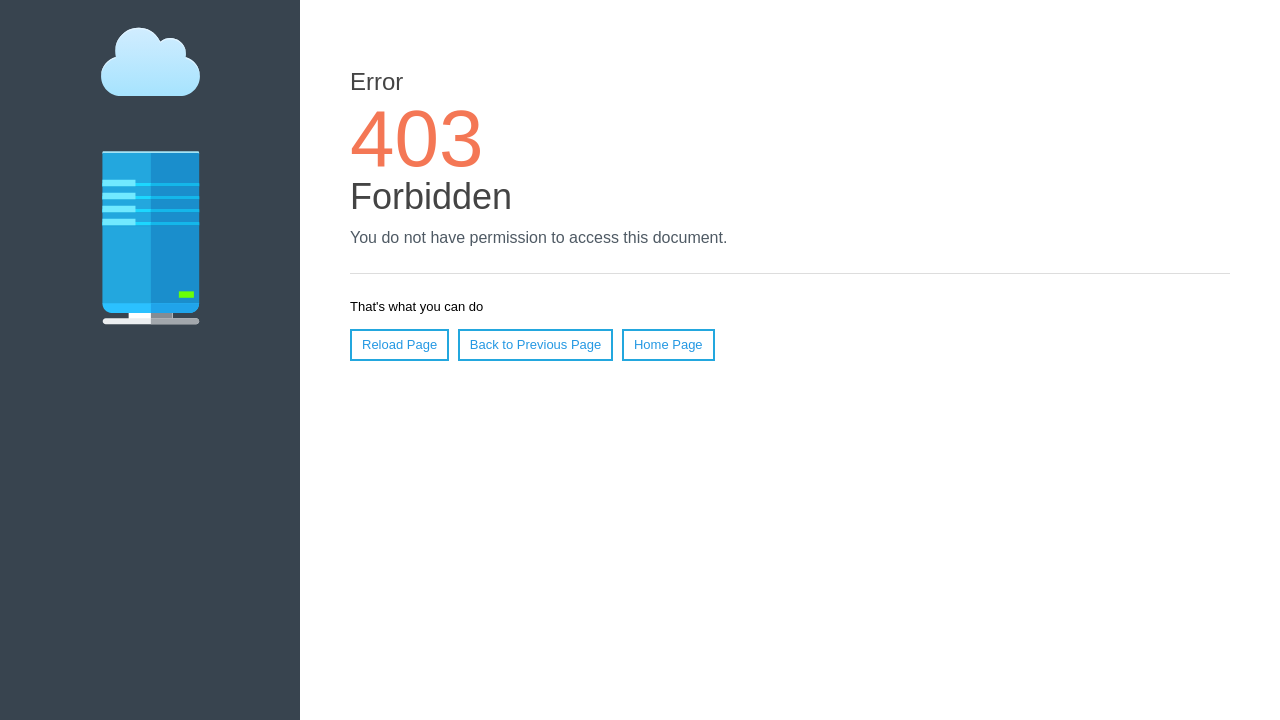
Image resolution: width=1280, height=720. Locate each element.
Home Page (668, 344)
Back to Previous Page (536, 344)
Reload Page (399, 344)
